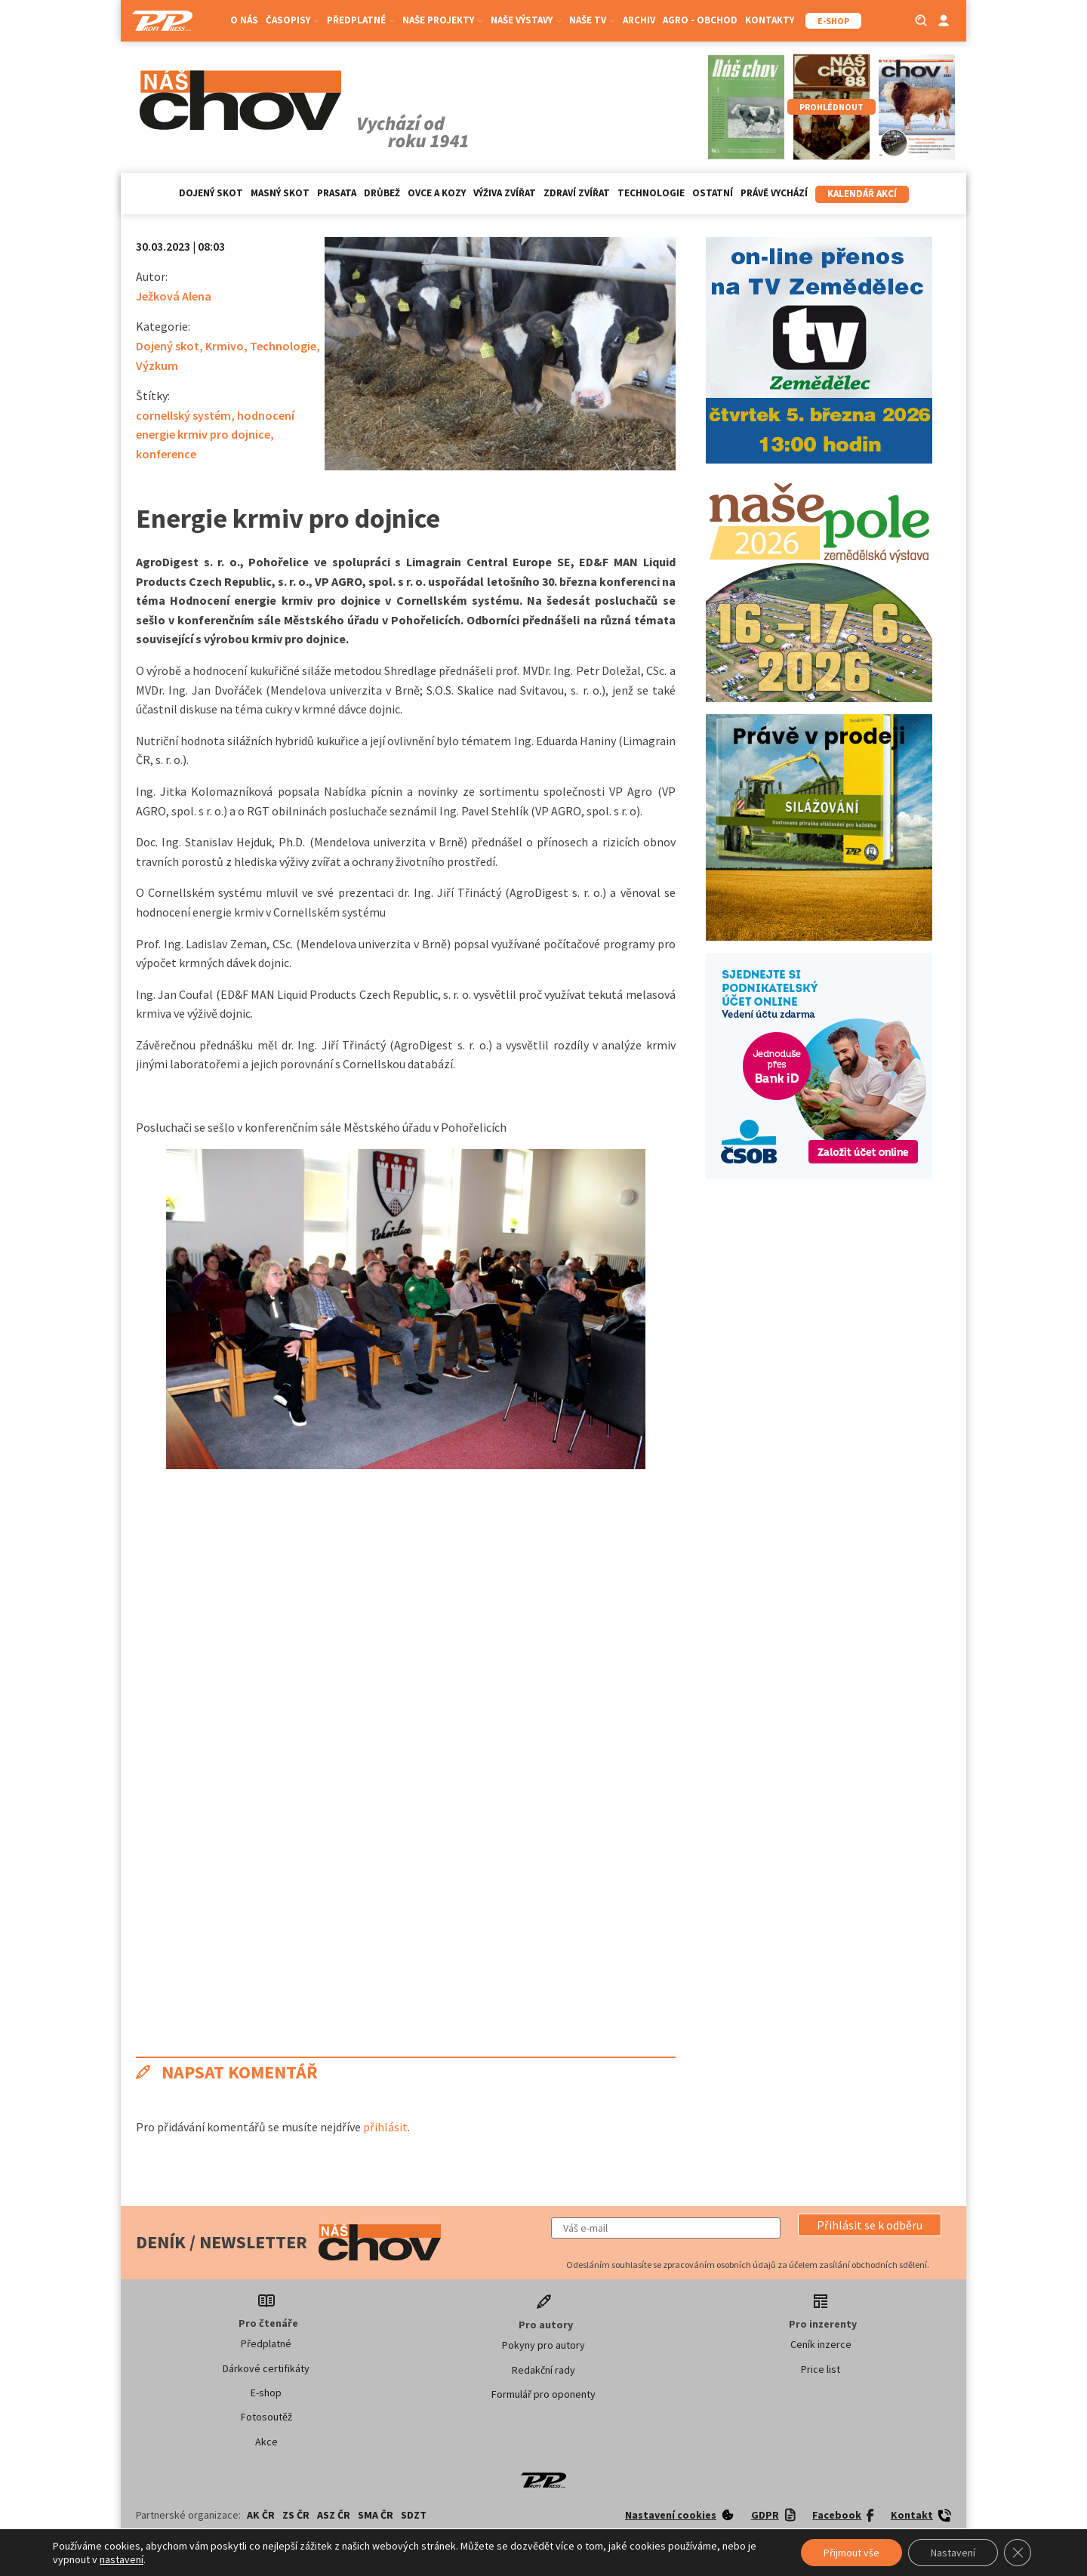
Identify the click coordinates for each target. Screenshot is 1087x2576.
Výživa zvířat (504, 192)
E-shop (266, 2392)
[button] (869, 2225)
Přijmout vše (851, 2552)
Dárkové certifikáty (266, 2368)
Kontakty (769, 20)
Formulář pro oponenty (543, 2394)
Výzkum (157, 365)
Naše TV (592, 20)
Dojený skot (211, 192)
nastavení (121, 2559)
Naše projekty (442, 20)
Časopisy (292, 20)
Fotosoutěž (266, 2416)
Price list (820, 2369)
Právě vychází (774, 192)
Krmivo (224, 345)
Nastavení (953, 2552)
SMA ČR (375, 2515)
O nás (244, 20)
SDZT (413, 2515)
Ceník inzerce (820, 2344)
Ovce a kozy (437, 192)
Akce (266, 2441)
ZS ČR (295, 2515)
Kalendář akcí (862, 193)
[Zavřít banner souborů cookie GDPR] (1017, 2552)
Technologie (651, 192)
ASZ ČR (333, 2515)
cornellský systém (183, 415)
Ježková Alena (173, 296)
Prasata (336, 192)
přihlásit (385, 2126)
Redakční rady (543, 2370)
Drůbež (382, 192)
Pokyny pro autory (543, 2345)
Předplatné (361, 20)
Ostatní (712, 192)
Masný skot (280, 192)
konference (166, 453)
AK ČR (261, 2515)
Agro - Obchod (700, 20)
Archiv (639, 20)
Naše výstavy (526, 20)
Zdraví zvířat (577, 192)
